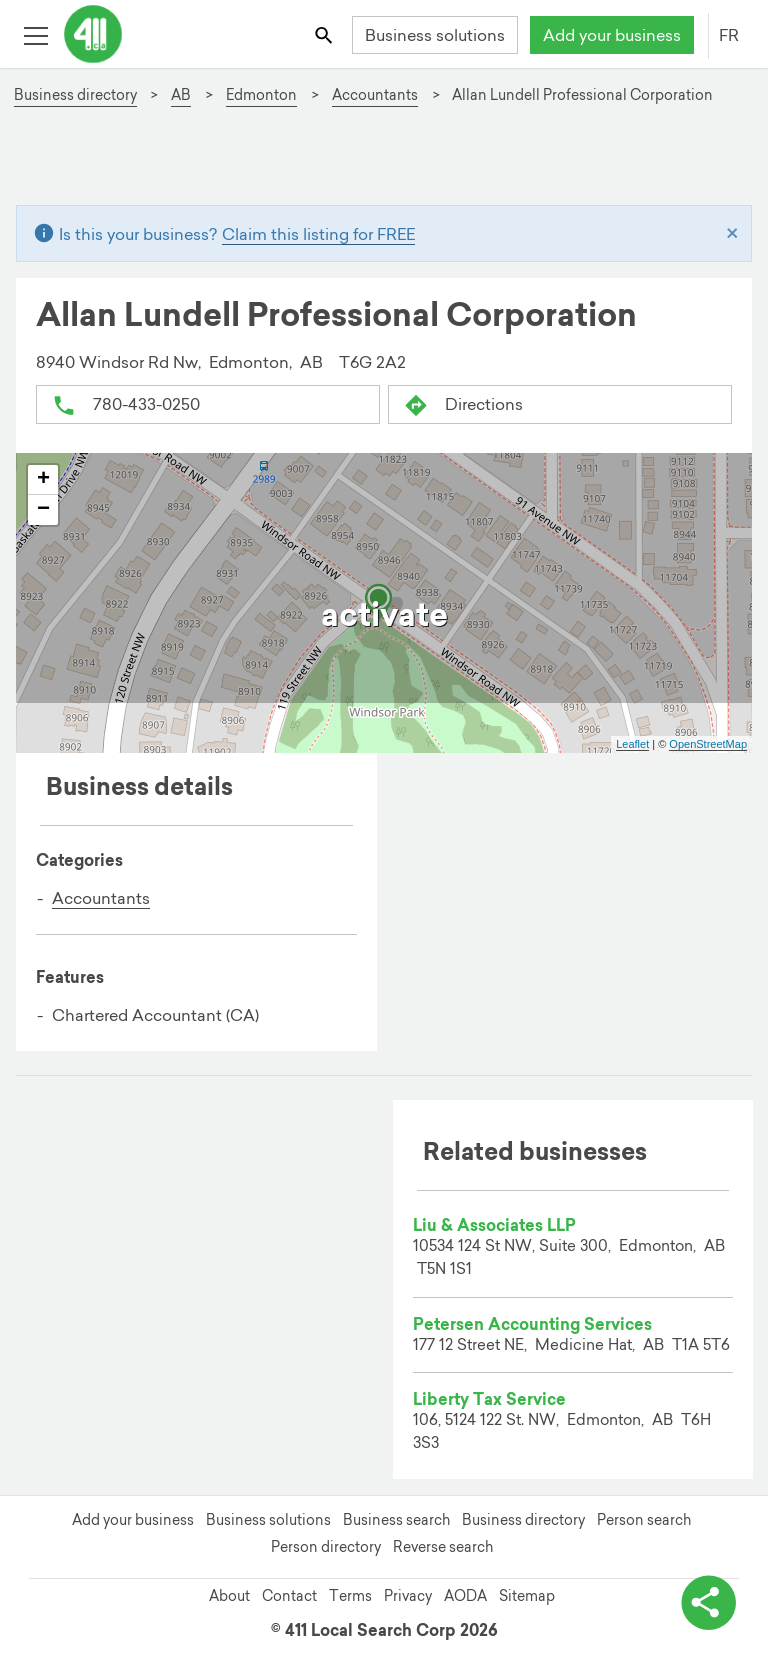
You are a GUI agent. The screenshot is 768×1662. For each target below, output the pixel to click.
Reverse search (443, 1547)
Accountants (101, 898)
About (229, 1596)
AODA (465, 1596)
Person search (644, 1520)
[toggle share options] (708, 1602)
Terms (350, 1596)
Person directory (326, 1547)
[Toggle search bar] (325, 34)
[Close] (732, 234)
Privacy (408, 1596)
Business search (396, 1520)
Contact (289, 1596)
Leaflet (632, 744)
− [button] (43, 510)
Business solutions (435, 35)
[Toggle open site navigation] (35, 34)
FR (729, 35)
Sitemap (527, 1596)
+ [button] (43, 480)
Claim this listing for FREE (318, 234)
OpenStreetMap (708, 744)
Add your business (612, 35)
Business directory (523, 1520)
